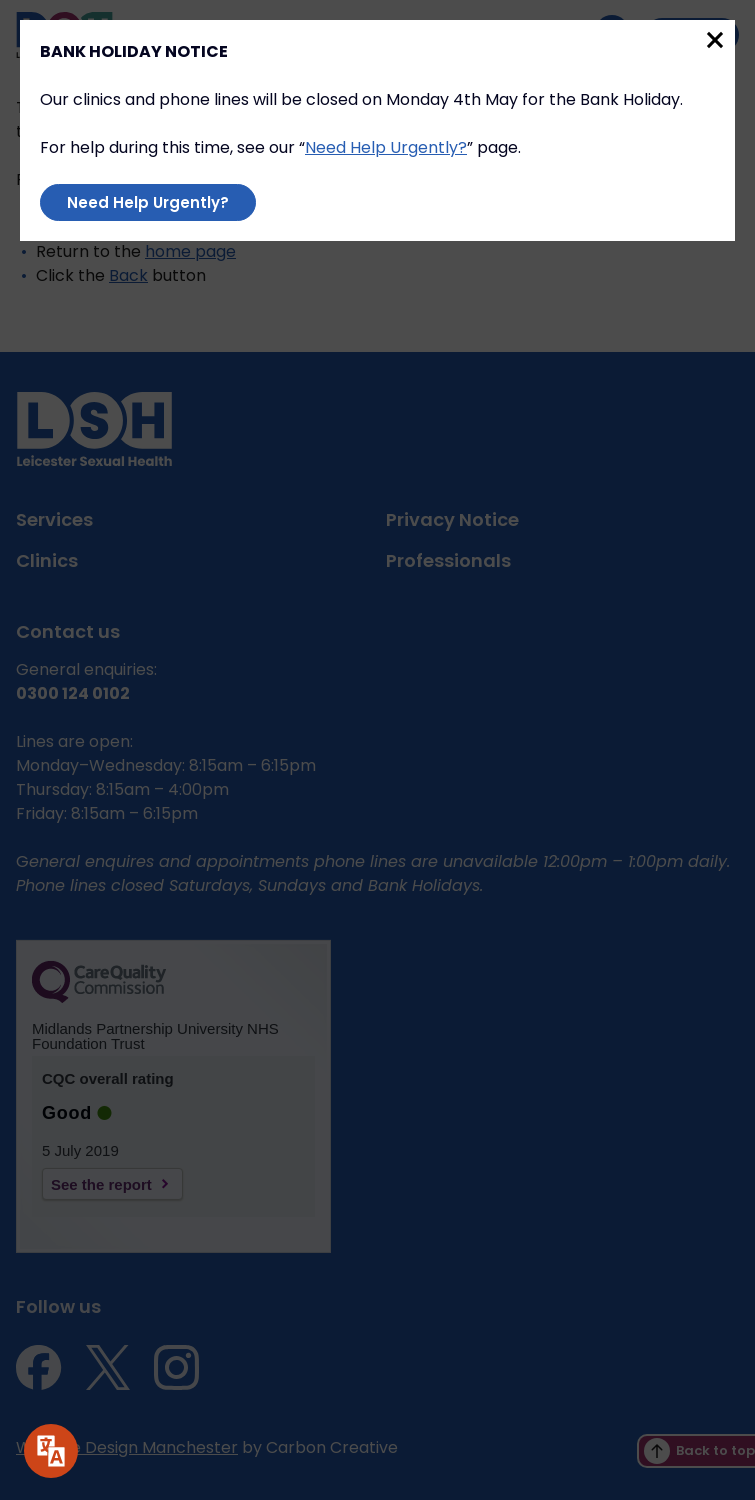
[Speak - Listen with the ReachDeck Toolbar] (51, 1451)
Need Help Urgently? (386, 147)
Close (715, 40)
